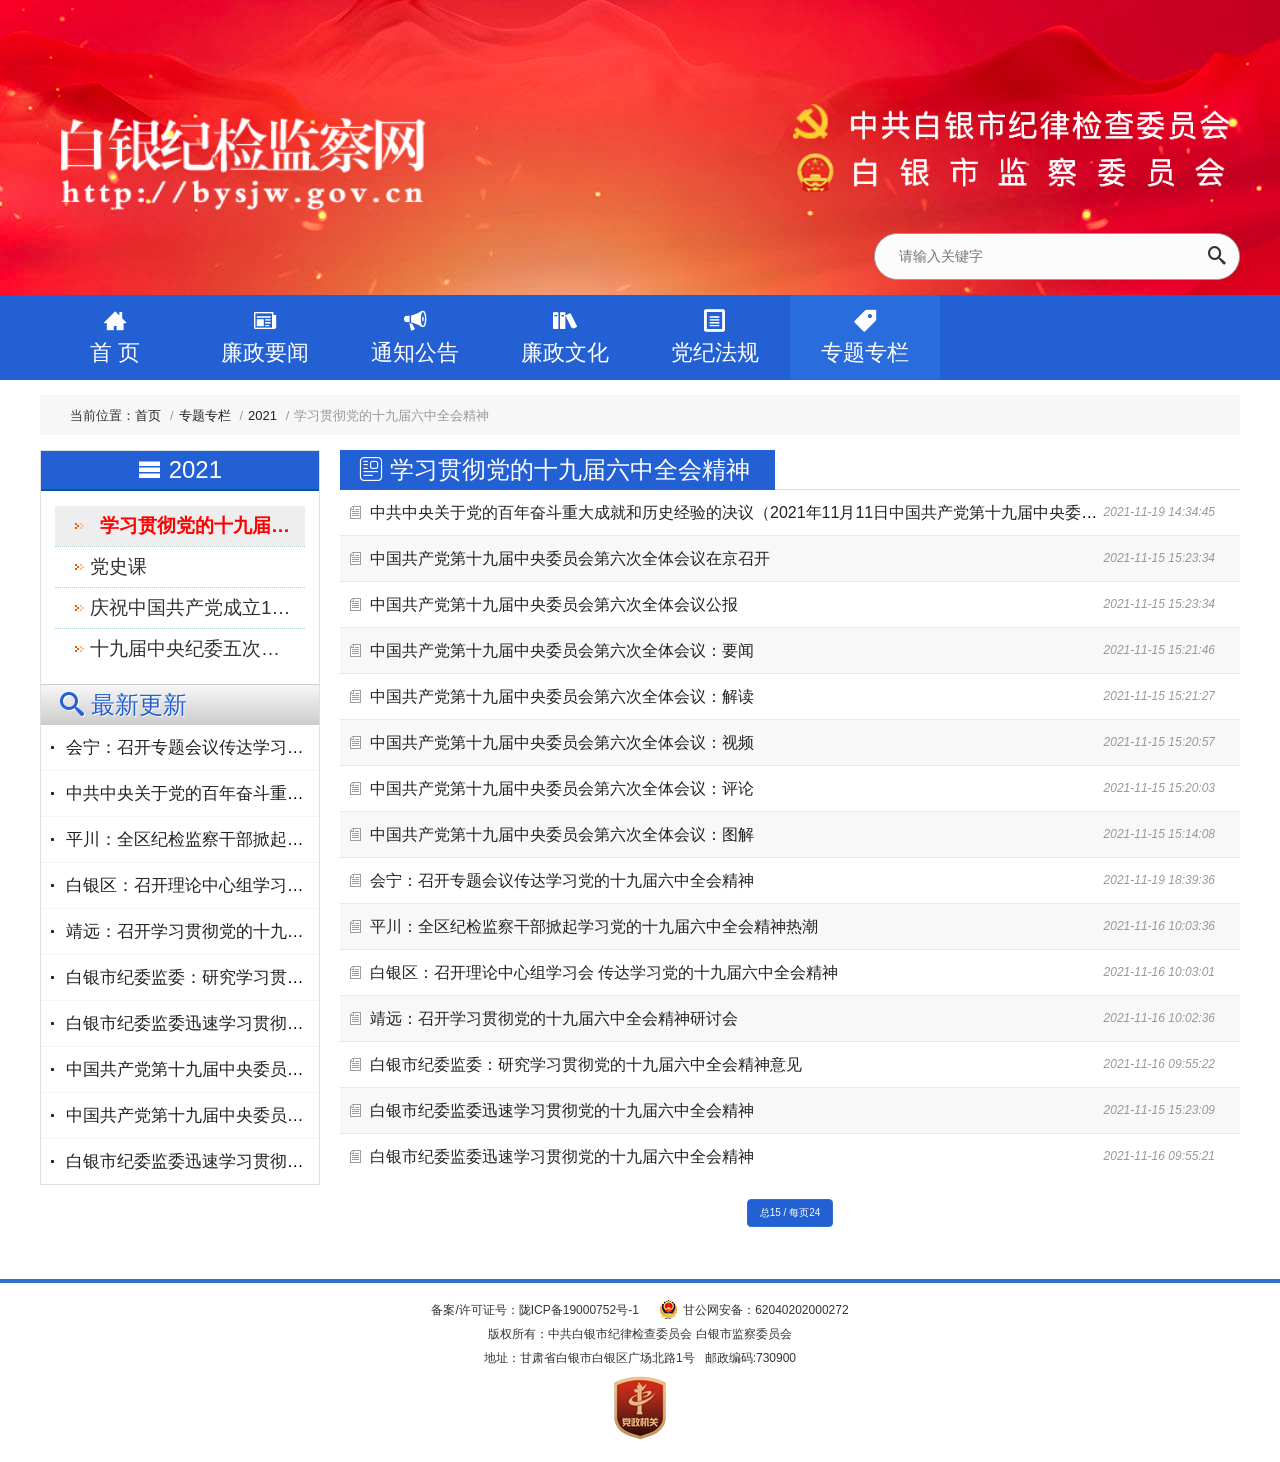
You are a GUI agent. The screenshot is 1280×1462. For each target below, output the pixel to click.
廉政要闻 (265, 330)
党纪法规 (715, 330)
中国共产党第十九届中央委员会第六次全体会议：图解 (562, 834)
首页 (148, 415)
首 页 (115, 330)
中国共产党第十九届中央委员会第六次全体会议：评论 (562, 788)
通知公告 (415, 330)
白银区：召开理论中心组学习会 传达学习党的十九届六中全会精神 (604, 972)
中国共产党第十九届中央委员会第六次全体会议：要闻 (562, 650)
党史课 (118, 566)
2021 (262, 415)
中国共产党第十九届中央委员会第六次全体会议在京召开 (570, 558)
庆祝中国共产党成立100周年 (197, 607)
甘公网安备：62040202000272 (765, 1310)
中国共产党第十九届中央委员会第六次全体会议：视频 (562, 742)
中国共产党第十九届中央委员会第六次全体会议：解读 (562, 696)
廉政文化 (565, 330)
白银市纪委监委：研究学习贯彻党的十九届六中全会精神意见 (586, 1064)
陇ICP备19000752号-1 (579, 1310)
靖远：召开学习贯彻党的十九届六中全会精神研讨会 (554, 1018)
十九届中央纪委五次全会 (194, 648)
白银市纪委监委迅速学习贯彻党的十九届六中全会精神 (562, 1110)
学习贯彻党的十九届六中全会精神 (202, 525)
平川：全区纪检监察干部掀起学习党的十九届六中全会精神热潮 (594, 926)
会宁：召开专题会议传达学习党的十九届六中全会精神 (562, 880)
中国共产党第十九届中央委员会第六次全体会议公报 (554, 604)
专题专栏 (865, 330)
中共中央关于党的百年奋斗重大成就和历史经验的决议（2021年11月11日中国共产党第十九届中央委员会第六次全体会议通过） (821, 512)
